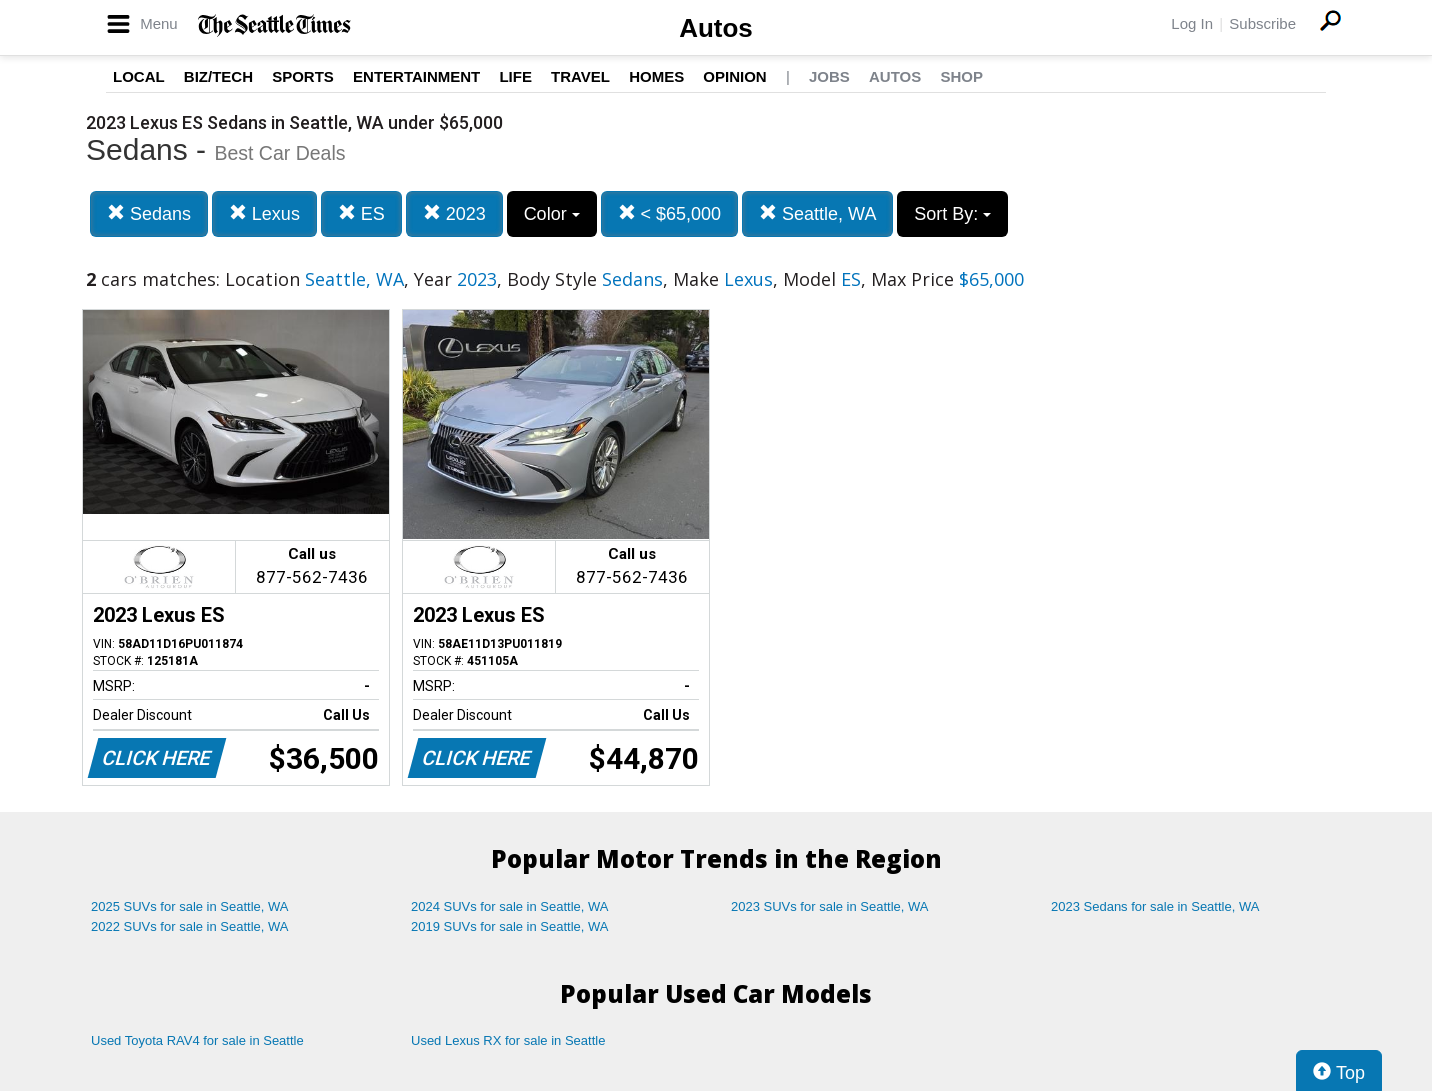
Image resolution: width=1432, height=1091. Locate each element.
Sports (303, 76)
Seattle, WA (817, 213)
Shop (961, 76)
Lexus (264, 213)
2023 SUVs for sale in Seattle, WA (830, 906)
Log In (1192, 23)
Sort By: (952, 214)
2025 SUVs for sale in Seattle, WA (190, 906)
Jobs (829, 76)
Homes (656, 76)
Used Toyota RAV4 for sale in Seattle (197, 1040)
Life (515, 76)
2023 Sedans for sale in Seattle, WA (1155, 906)
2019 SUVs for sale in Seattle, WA (510, 926)
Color (552, 214)
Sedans (149, 213)
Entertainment (416, 76)
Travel (580, 76)
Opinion (734, 76)
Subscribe (1262, 23)
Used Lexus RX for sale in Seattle (508, 1040)
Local (139, 76)
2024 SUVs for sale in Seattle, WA (510, 906)
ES (361, 213)
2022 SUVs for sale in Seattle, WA (190, 926)
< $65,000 (670, 213)
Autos (716, 28)
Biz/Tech (218, 76)
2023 (454, 213)
